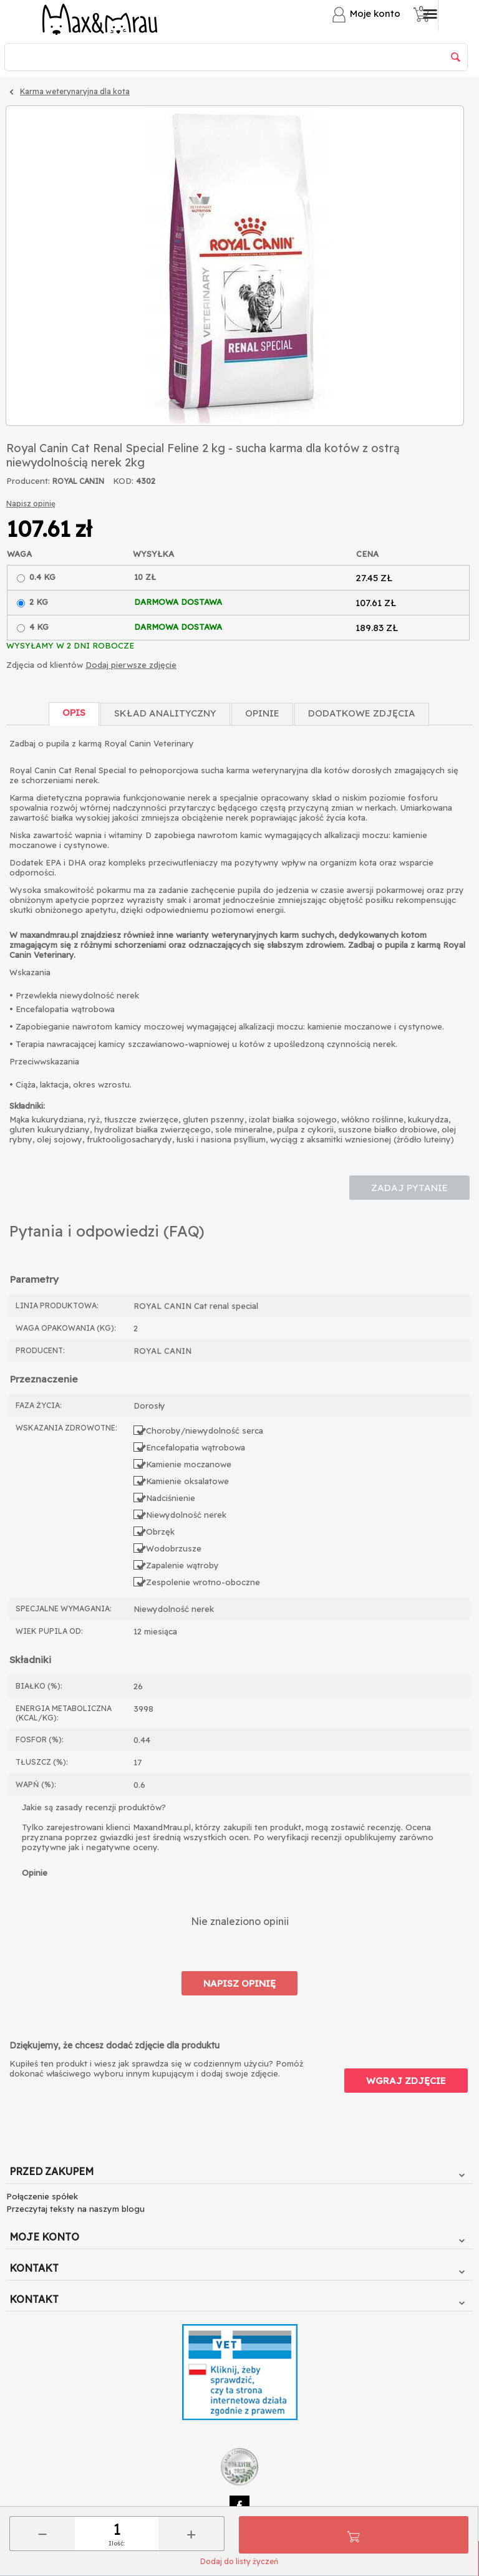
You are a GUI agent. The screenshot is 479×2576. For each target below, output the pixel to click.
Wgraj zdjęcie (406, 2080)
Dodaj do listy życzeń (239, 2561)
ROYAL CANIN (78, 481)
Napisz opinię (31, 503)
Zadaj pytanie (409, 1188)
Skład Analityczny (165, 713)
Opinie (262, 713)
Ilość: (117, 2543)
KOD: (123, 481)
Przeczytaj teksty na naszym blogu (75, 2209)
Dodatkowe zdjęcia (361, 713)
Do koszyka (353, 2534)
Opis (73, 712)
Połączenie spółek (42, 2196)
